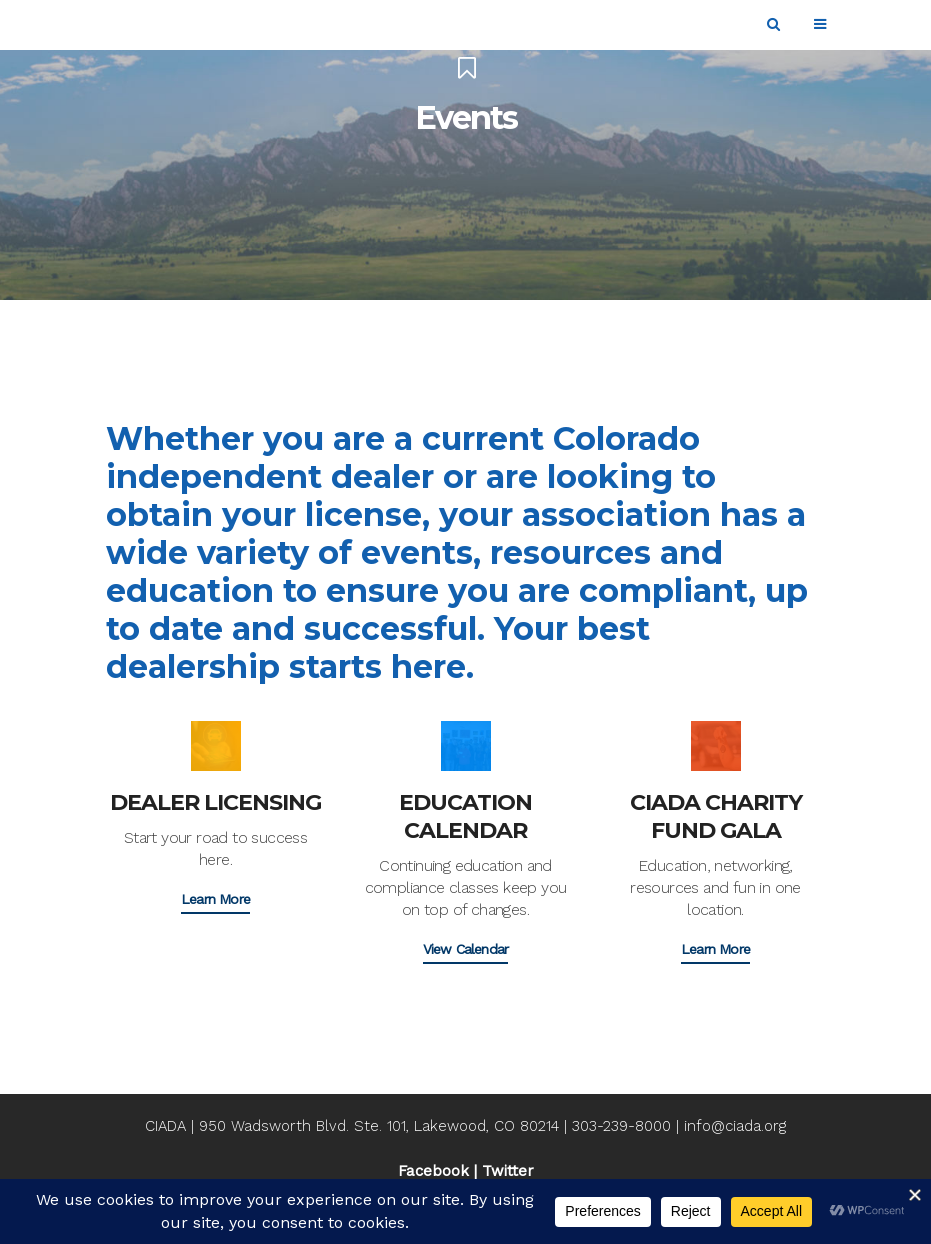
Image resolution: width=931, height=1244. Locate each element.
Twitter (508, 1171)
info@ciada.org (735, 1126)
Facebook (433, 1171)
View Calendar (466, 949)
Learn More (215, 899)
